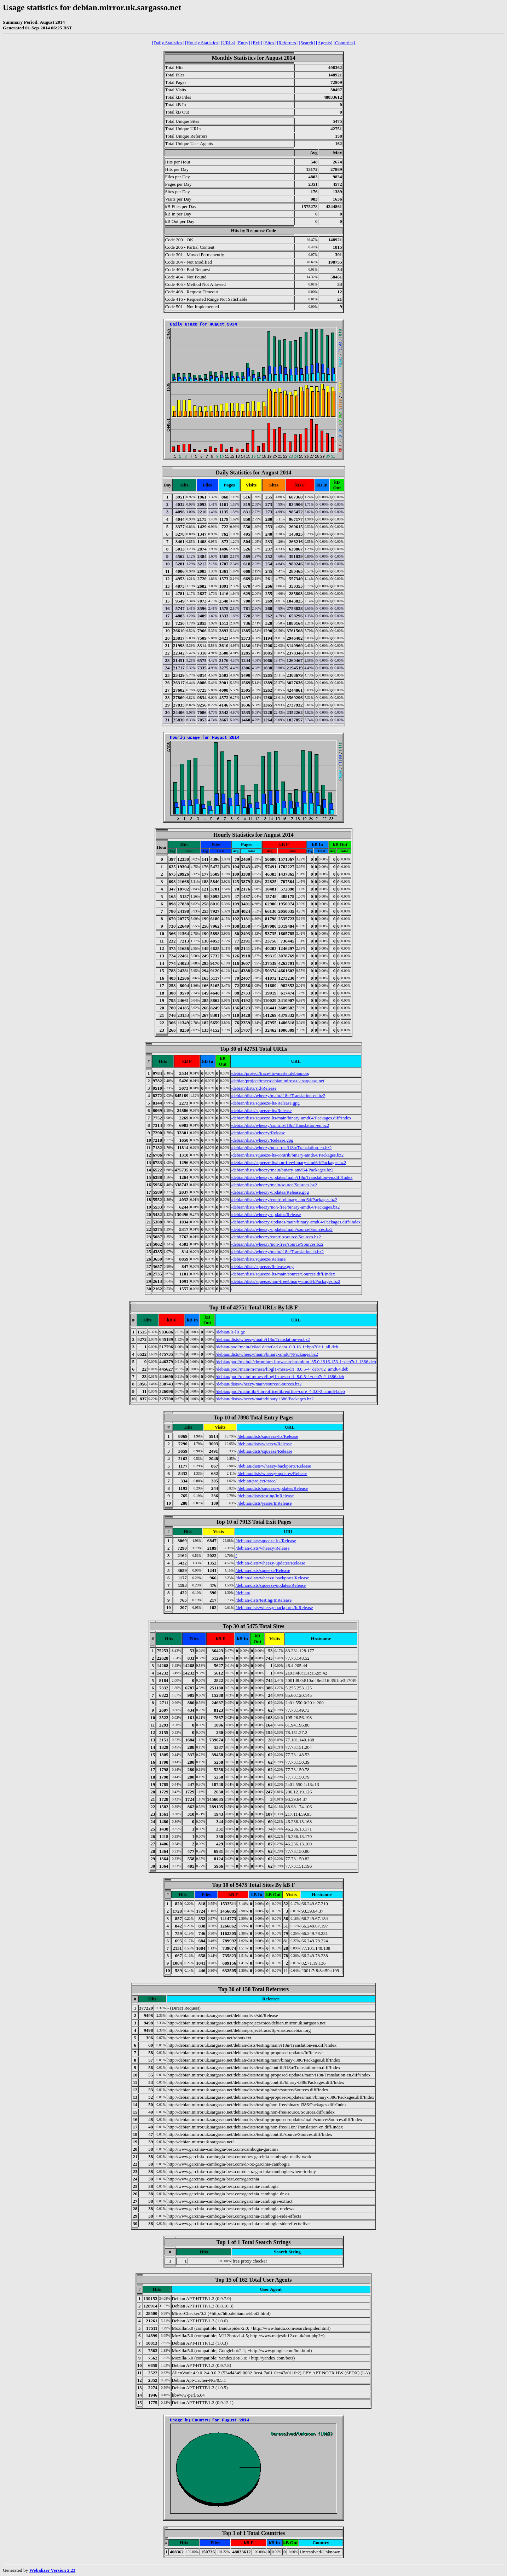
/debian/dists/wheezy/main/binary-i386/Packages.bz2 (265, 1398)
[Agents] (324, 42)
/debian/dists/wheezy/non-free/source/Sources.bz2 (277, 1244)
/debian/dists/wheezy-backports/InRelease (274, 1607)
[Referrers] (287, 42)
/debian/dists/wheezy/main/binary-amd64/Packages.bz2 (282, 1169)
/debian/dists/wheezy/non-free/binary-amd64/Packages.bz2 (285, 1207)
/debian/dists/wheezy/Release (258, 1132)
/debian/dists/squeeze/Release (258, 1259)
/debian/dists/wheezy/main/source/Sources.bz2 (274, 1184)
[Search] (307, 42)
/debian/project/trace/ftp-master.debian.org (270, 1073)
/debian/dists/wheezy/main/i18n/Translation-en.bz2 (278, 1095)
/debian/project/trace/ (256, 1480)
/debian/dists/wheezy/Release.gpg (262, 1140)
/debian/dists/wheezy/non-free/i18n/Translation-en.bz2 (281, 1147)
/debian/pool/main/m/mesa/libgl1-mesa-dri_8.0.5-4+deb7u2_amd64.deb (282, 1369)
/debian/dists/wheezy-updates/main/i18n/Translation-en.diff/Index (291, 1177)
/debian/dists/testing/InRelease (265, 1495)
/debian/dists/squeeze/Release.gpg (262, 1266)
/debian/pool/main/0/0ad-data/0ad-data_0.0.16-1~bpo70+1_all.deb (277, 1346)
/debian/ (242, 1592)
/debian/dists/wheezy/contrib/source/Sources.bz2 (276, 1236)
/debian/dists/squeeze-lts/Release (261, 1110)
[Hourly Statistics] (202, 42)
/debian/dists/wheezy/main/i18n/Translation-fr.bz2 (277, 1251)
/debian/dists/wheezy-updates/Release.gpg (270, 1192)
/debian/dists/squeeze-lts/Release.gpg (265, 1103)
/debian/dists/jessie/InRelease (264, 1503)
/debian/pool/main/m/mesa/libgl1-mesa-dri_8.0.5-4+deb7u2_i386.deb (280, 1376)
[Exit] (256, 42)
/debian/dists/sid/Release (254, 1088)
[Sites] (269, 42)
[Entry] (243, 42)
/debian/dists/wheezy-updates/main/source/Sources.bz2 (282, 1229)
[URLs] (228, 42)
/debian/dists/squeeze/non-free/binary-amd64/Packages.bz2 (285, 1281)
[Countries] (344, 42)
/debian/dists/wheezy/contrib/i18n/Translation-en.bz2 (280, 1125)
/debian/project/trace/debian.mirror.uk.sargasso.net (277, 1080)
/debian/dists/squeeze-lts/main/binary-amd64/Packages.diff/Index (291, 1117)
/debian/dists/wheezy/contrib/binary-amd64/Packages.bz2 (284, 1199)
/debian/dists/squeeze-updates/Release (272, 1488)
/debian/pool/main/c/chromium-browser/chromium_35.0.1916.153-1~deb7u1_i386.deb (296, 1361)
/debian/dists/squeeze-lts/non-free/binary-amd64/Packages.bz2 (288, 1162)
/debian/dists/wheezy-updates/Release (266, 1214)
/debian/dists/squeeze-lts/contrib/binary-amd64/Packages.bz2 (287, 1155)
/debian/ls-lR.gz (230, 1332)
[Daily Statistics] (168, 42)
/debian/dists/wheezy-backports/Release (274, 1466)
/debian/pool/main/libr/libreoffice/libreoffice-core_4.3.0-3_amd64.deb (280, 1391)
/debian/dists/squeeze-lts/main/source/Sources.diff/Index (283, 1274)
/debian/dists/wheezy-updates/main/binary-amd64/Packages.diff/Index (296, 1221)
